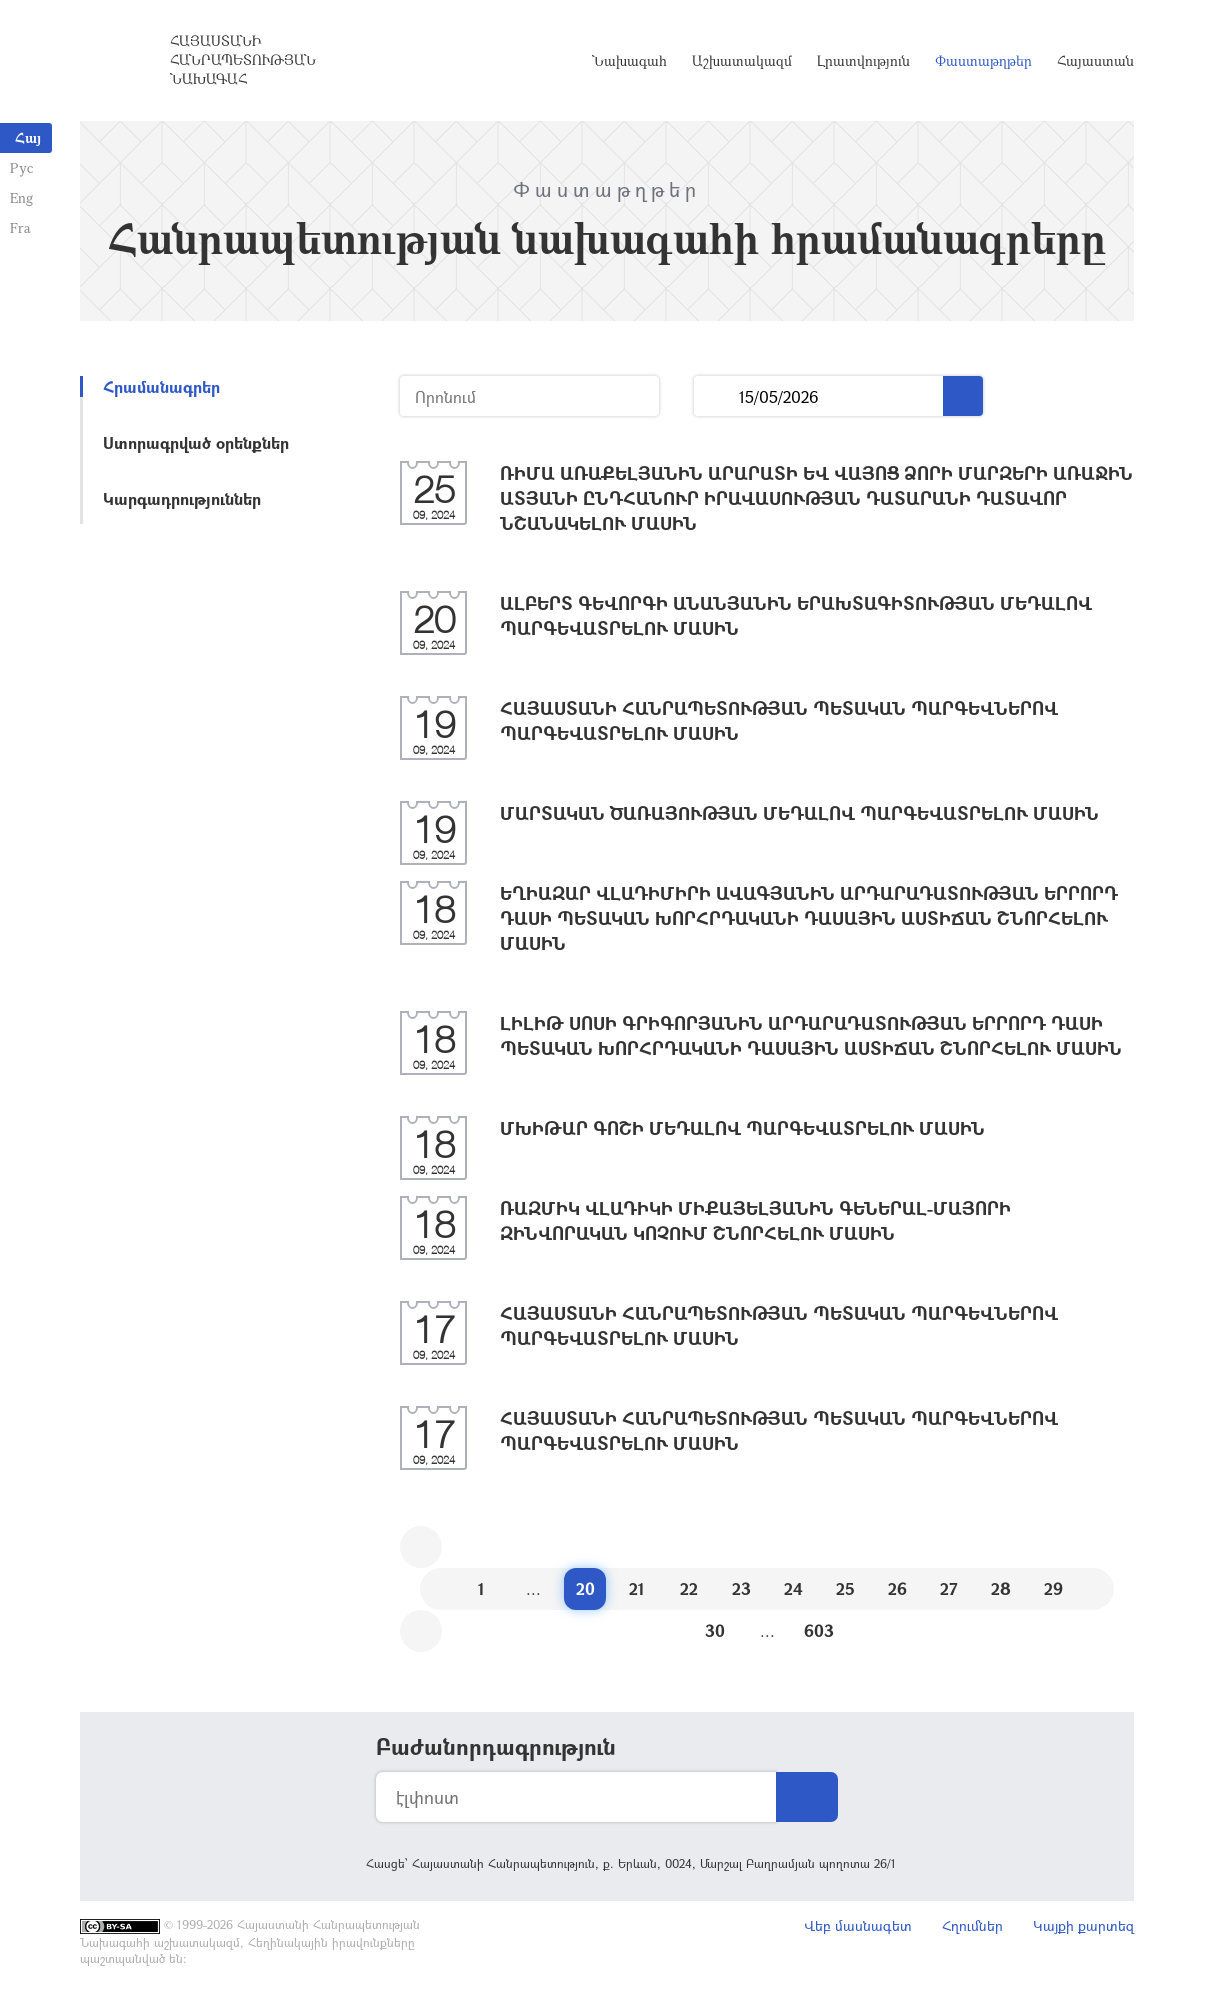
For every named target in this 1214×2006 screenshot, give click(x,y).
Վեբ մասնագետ (858, 1925)
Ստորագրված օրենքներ (196, 442)
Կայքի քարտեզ (1083, 1925)
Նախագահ (629, 60)
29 (1053, 1588)
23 (741, 1588)
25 (845, 1588)
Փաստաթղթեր (983, 60)
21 (637, 1588)
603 (819, 1630)
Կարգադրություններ (182, 498)
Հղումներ (972, 1925)
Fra (20, 227)
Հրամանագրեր (161, 386)
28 (1001, 1588)
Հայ (28, 137)
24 (793, 1588)
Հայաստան (1095, 60)
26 (897, 1588)
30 (715, 1630)
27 (949, 1588)
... (716, 396)
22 (689, 1588)
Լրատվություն (863, 60)
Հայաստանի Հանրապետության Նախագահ (243, 59)
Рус (21, 167)
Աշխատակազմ (742, 60)
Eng (21, 197)
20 (585, 1588)
